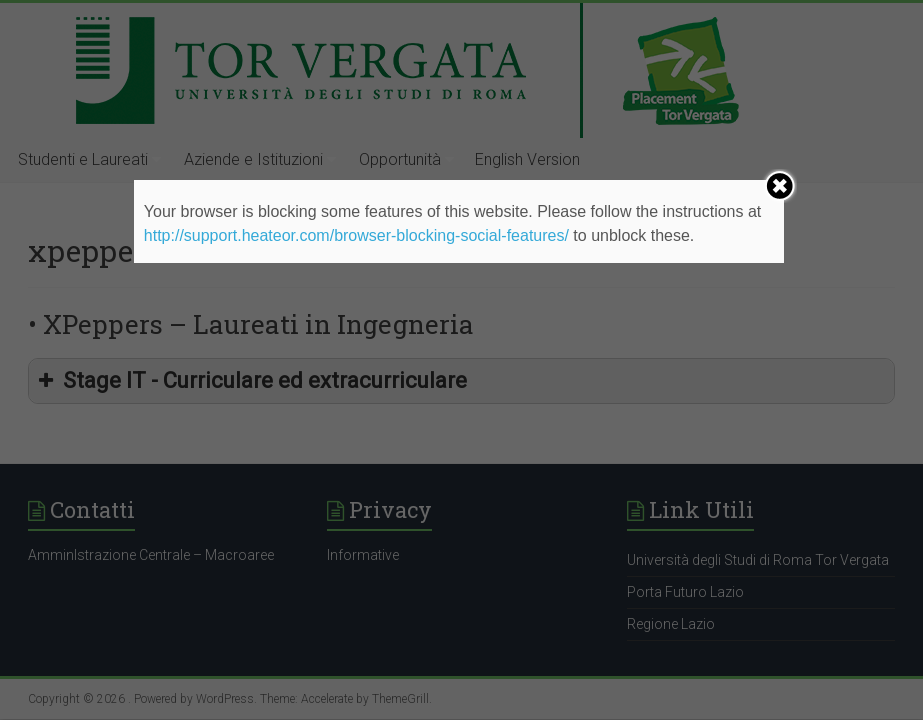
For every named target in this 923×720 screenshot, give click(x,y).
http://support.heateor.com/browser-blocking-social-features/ (356, 235)
